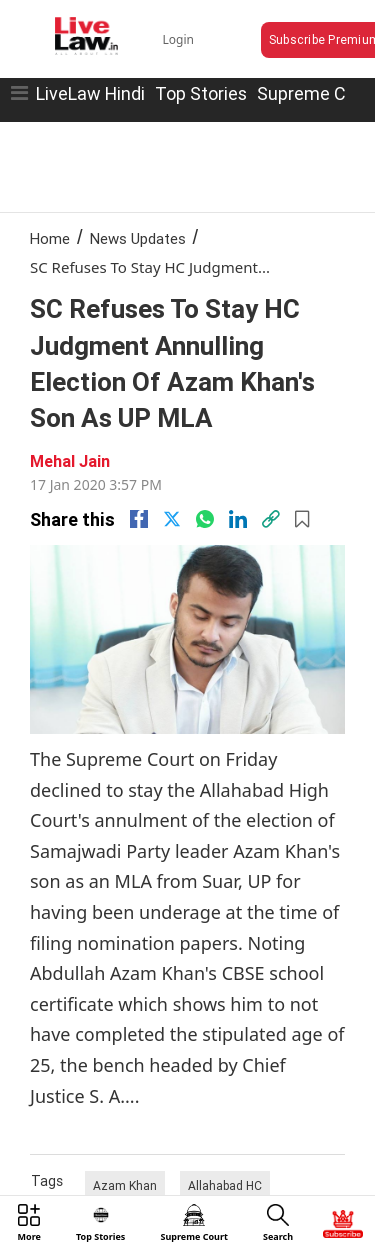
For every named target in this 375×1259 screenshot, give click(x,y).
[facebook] (139, 519)
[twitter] (172, 519)
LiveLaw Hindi (90, 93)
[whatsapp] (205, 519)
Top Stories (201, 93)
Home (50, 238)
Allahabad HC (225, 1185)
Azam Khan (125, 1185)
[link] (271, 519)
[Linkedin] (238, 519)
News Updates (138, 238)
